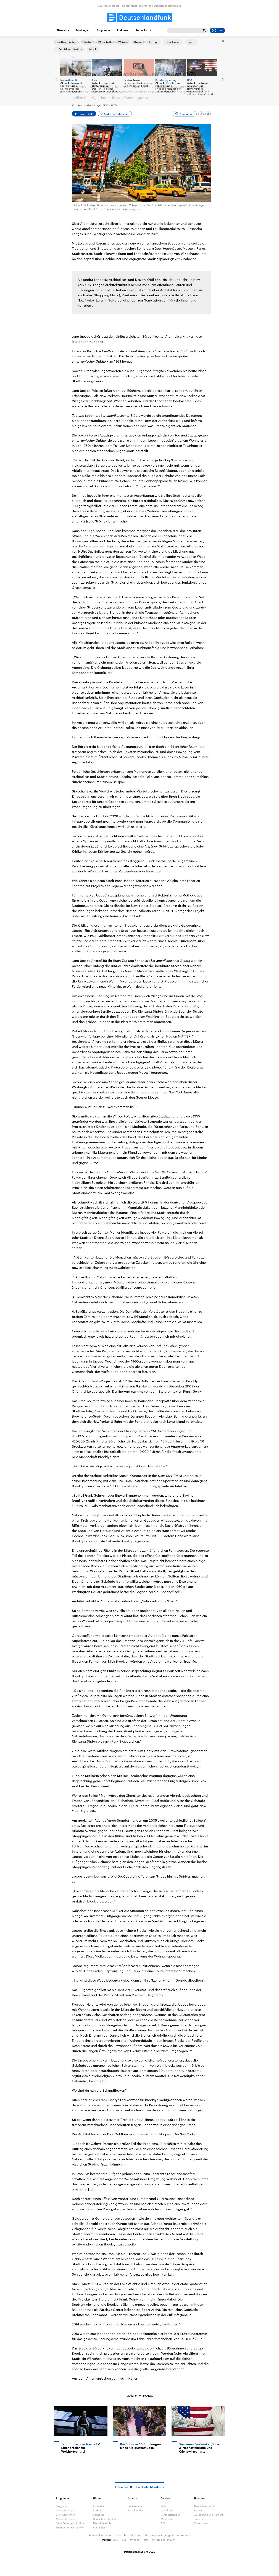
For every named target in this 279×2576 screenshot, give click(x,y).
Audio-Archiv (143, 30)
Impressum (183, 2535)
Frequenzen (100, 2527)
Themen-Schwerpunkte (70, 2527)
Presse (198, 2510)
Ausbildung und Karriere (208, 2514)
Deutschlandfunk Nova (167, 5)
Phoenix (135, 2539)
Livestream (99, 2506)
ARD (115, 2539)
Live (217, 30)
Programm (103, 30)
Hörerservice (135, 2506)
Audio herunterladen (116, 113)
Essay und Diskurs (79, 42)
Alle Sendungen (65, 2510)
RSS (163, 2523)
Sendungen (82, 30)
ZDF (124, 2539)
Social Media (135, 2510)
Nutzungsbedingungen (159, 2535)
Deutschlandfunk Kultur (136, 5)
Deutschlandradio (108, 5)
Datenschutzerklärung (127, 2535)
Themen (62, 30)
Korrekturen (201, 2523)
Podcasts (122, 30)
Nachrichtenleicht (66, 2518)
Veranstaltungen (170, 2514)
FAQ (163, 2506)
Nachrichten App (103, 2523)
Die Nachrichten (65, 2514)
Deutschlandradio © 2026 (139, 2551)
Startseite (59, 42)
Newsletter (167, 2510)
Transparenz (201, 2518)
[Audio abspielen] (84, 113)
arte (146, 2539)
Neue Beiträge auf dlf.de (70, 2523)
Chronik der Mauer (163, 2539)
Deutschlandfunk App (106, 2518)
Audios (97, 2510)
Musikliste (167, 2518)
